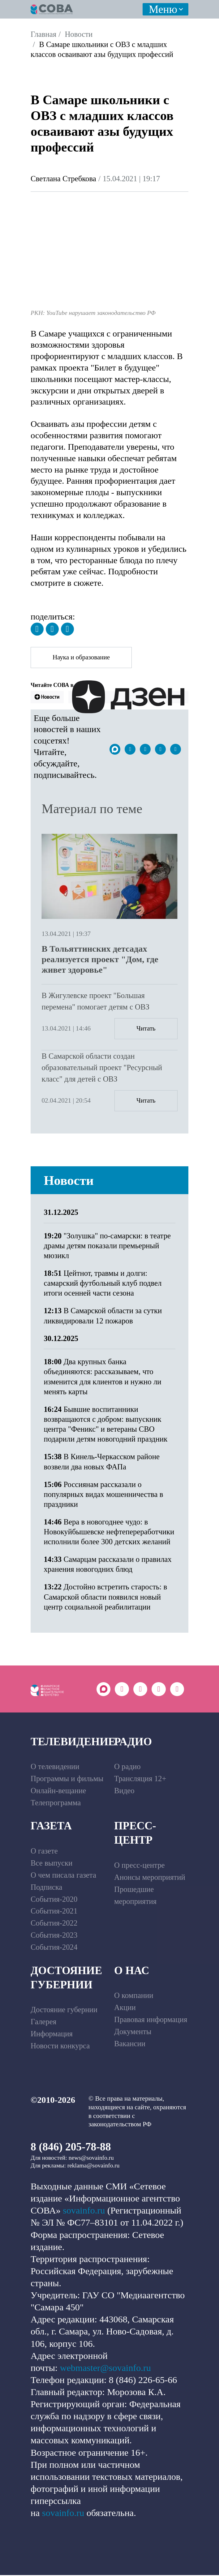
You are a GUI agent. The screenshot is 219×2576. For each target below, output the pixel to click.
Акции (125, 2008)
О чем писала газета (63, 1876)
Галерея (43, 2023)
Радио (133, 1742)
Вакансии (129, 2044)
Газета (51, 1827)
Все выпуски (51, 1864)
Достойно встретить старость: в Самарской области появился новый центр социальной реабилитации (105, 1598)
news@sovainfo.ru (91, 2159)
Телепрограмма (56, 1804)
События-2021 (54, 1912)
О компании (133, 1996)
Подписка (46, 1888)
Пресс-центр (135, 1834)
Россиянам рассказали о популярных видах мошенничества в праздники (103, 1495)
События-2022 (54, 1924)
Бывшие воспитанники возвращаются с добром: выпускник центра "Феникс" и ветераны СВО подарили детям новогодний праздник (105, 1425)
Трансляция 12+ (140, 1780)
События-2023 (54, 1936)
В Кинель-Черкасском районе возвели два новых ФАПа (102, 1462)
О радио (127, 1768)
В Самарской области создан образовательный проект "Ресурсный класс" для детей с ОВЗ (101, 1068)
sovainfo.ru (84, 2211)
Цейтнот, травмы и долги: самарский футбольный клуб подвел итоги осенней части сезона (102, 1284)
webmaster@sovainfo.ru (105, 2369)
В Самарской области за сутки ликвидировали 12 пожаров (103, 1316)
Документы (132, 2032)
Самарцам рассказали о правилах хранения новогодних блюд (107, 1565)
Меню (163, 9)
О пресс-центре (139, 1866)
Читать (145, 1029)
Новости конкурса (60, 2046)
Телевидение (73, 1742)
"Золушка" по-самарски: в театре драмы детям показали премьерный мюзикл (107, 1246)
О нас (131, 1971)
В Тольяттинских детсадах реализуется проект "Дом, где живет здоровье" (99, 960)
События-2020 (54, 1900)
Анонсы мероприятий (149, 1878)
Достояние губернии (66, 1978)
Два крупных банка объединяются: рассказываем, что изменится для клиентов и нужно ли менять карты (102, 1377)
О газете (44, 1852)
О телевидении (55, 1768)
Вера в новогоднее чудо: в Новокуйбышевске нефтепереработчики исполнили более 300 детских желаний (109, 1533)
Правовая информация (150, 2020)
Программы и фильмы (67, 1780)
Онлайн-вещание (58, 1792)
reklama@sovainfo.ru (93, 2166)
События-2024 (54, 1948)
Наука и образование (82, 657)
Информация (52, 2034)
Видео (124, 1792)
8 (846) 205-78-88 (71, 2148)
